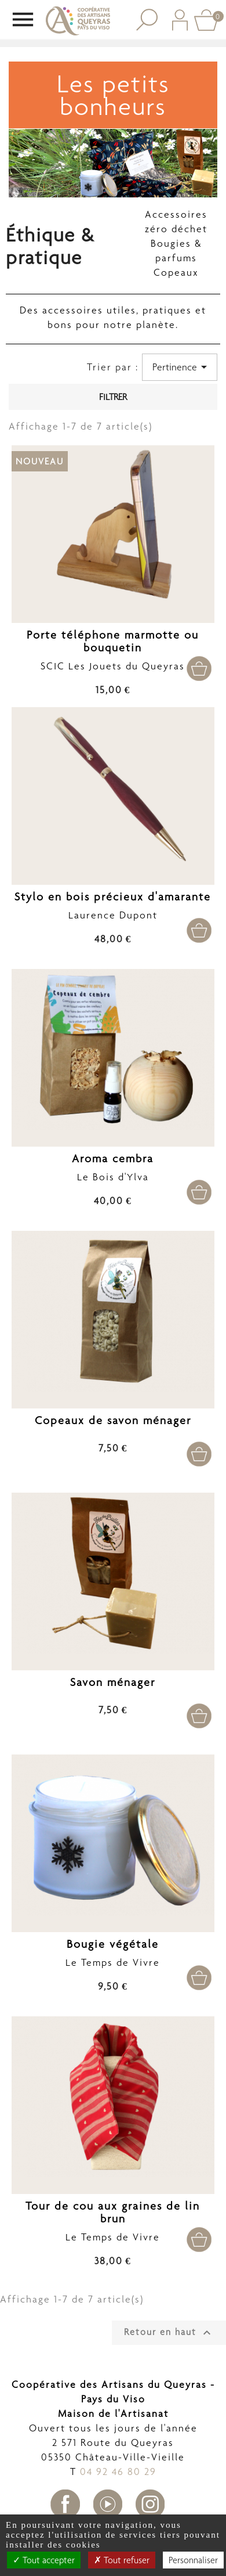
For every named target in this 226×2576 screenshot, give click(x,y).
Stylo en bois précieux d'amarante (112, 896)
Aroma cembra (113, 1158)
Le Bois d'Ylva (113, 1177)
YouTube (107, 2504)
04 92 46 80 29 (118, 2471)
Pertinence (181, 367)
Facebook (65, 2504)
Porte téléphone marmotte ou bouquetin (113, 641)
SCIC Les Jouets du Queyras (113, 666)
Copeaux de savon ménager (113, 1420)
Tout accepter (44, 2560)
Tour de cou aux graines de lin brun (112, 2212)
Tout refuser (122, 2560)
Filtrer (113, 396)
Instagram (150, 2504)
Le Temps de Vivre (112, 1962)
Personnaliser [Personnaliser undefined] (193, 2560)
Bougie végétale (113, 1944)
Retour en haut (169, 2333)
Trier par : (112, 367)
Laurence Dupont (113, 915)
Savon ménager (112, 1682)
